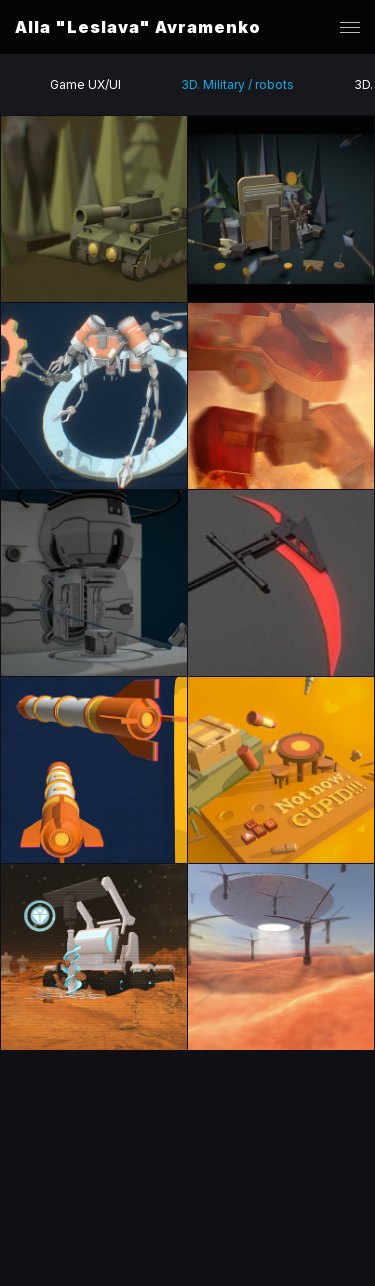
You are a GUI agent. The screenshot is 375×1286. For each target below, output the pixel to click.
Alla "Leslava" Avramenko (138, 27)
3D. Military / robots (237, 84)
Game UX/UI (85, 84)
